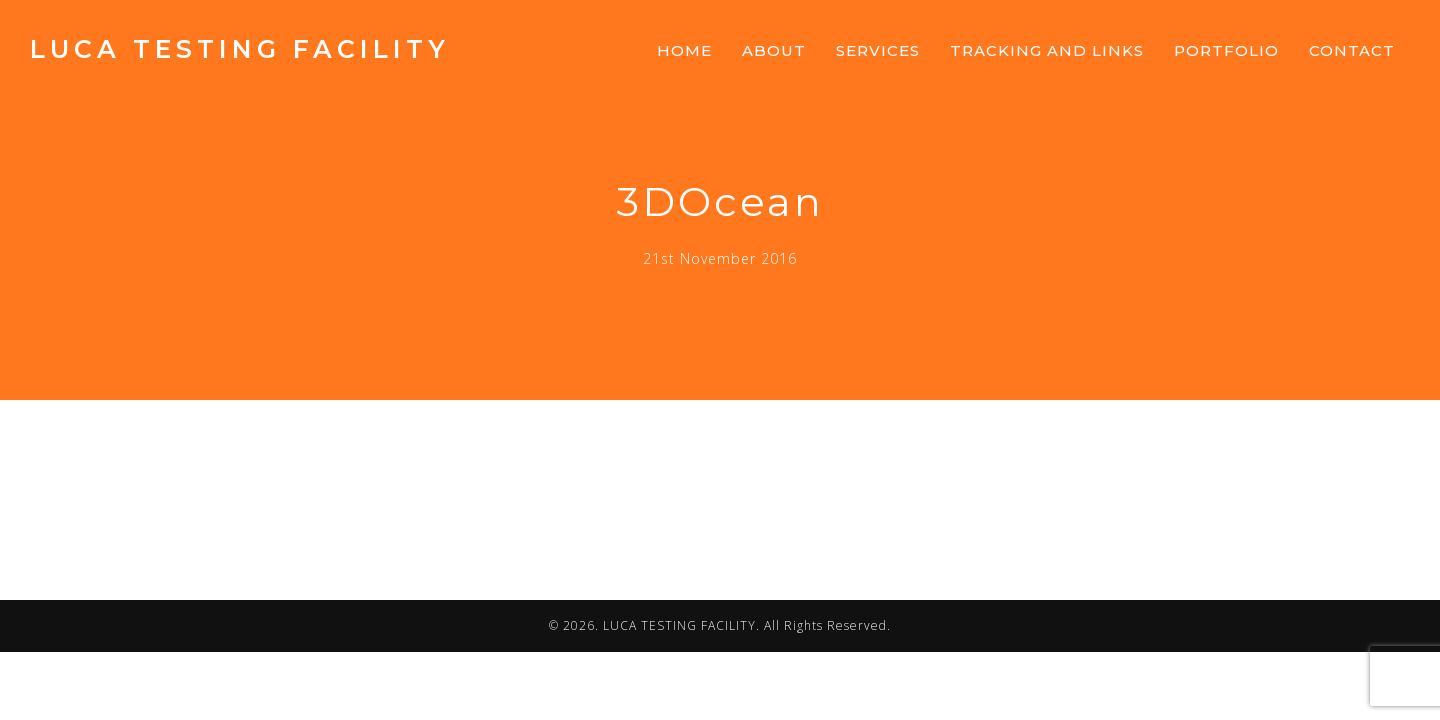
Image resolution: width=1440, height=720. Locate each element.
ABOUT (774, 50)
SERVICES (878, 50)
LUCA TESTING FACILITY (240, 49)
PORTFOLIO (1226, 50)
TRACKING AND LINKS (1047, 50)
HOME (684, 50)
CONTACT (1352, 50)
